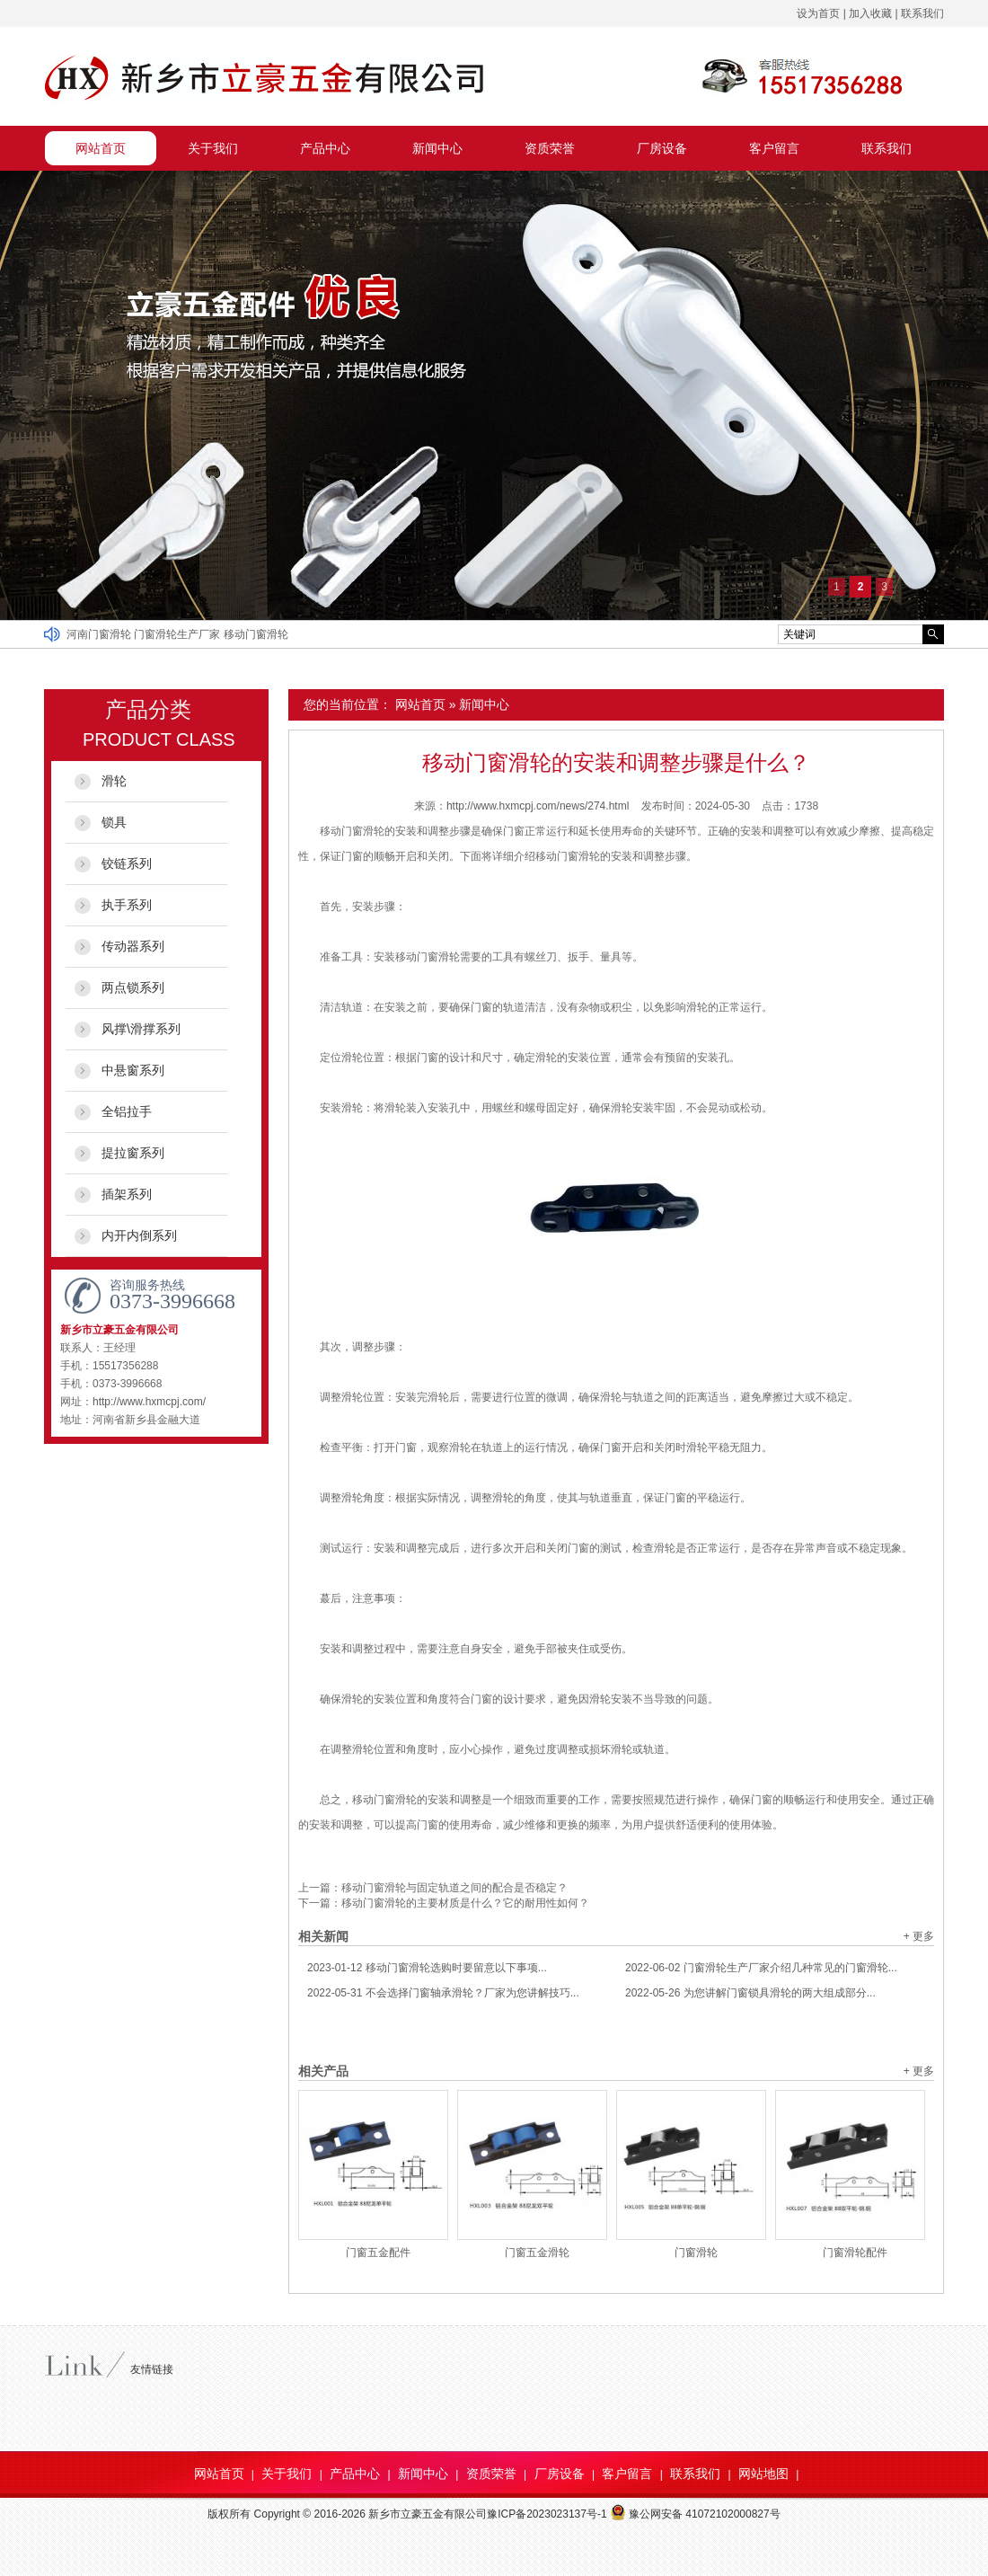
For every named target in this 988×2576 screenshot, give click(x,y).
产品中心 (325, 148)
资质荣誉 (550, 148)
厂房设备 (662, 148)
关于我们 (213, 148)
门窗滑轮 (696, 2252)
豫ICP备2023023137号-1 (546, 2514)
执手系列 (126, 905)
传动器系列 (132, 946)
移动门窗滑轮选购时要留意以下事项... (427, 1967)
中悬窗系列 (132, 1070)
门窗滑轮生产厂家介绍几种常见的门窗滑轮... (761, 1967)
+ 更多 (919, 1936)
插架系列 (126, 1194)
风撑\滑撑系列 (141, 1029)
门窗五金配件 (378, 2252)
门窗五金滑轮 (537, 2252)
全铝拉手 (126, 1111)
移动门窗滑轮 (256, 634)
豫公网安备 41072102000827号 (695, 2514)
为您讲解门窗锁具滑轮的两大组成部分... (750, 1993)
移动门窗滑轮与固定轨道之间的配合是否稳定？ (454, 1887)
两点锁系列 (132, 987)
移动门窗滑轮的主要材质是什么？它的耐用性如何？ (465, 1903)
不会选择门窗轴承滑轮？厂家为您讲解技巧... (443, 1993)
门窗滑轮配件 (855, 2252)
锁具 (114, 822)
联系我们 (922, 13)
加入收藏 (870, 13)
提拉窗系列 (132, 1153)
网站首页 (100, 148)
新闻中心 (437, 148)
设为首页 (818, 13)
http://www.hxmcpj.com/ (149, 1401)
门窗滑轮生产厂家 (178, 634)
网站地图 (763, 2473)
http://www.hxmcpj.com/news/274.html (537, 806)
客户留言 (774, 148)
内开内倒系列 (139, 1235)
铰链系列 (126, 863)
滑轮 (114, 781)
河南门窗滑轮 (100, 634)
